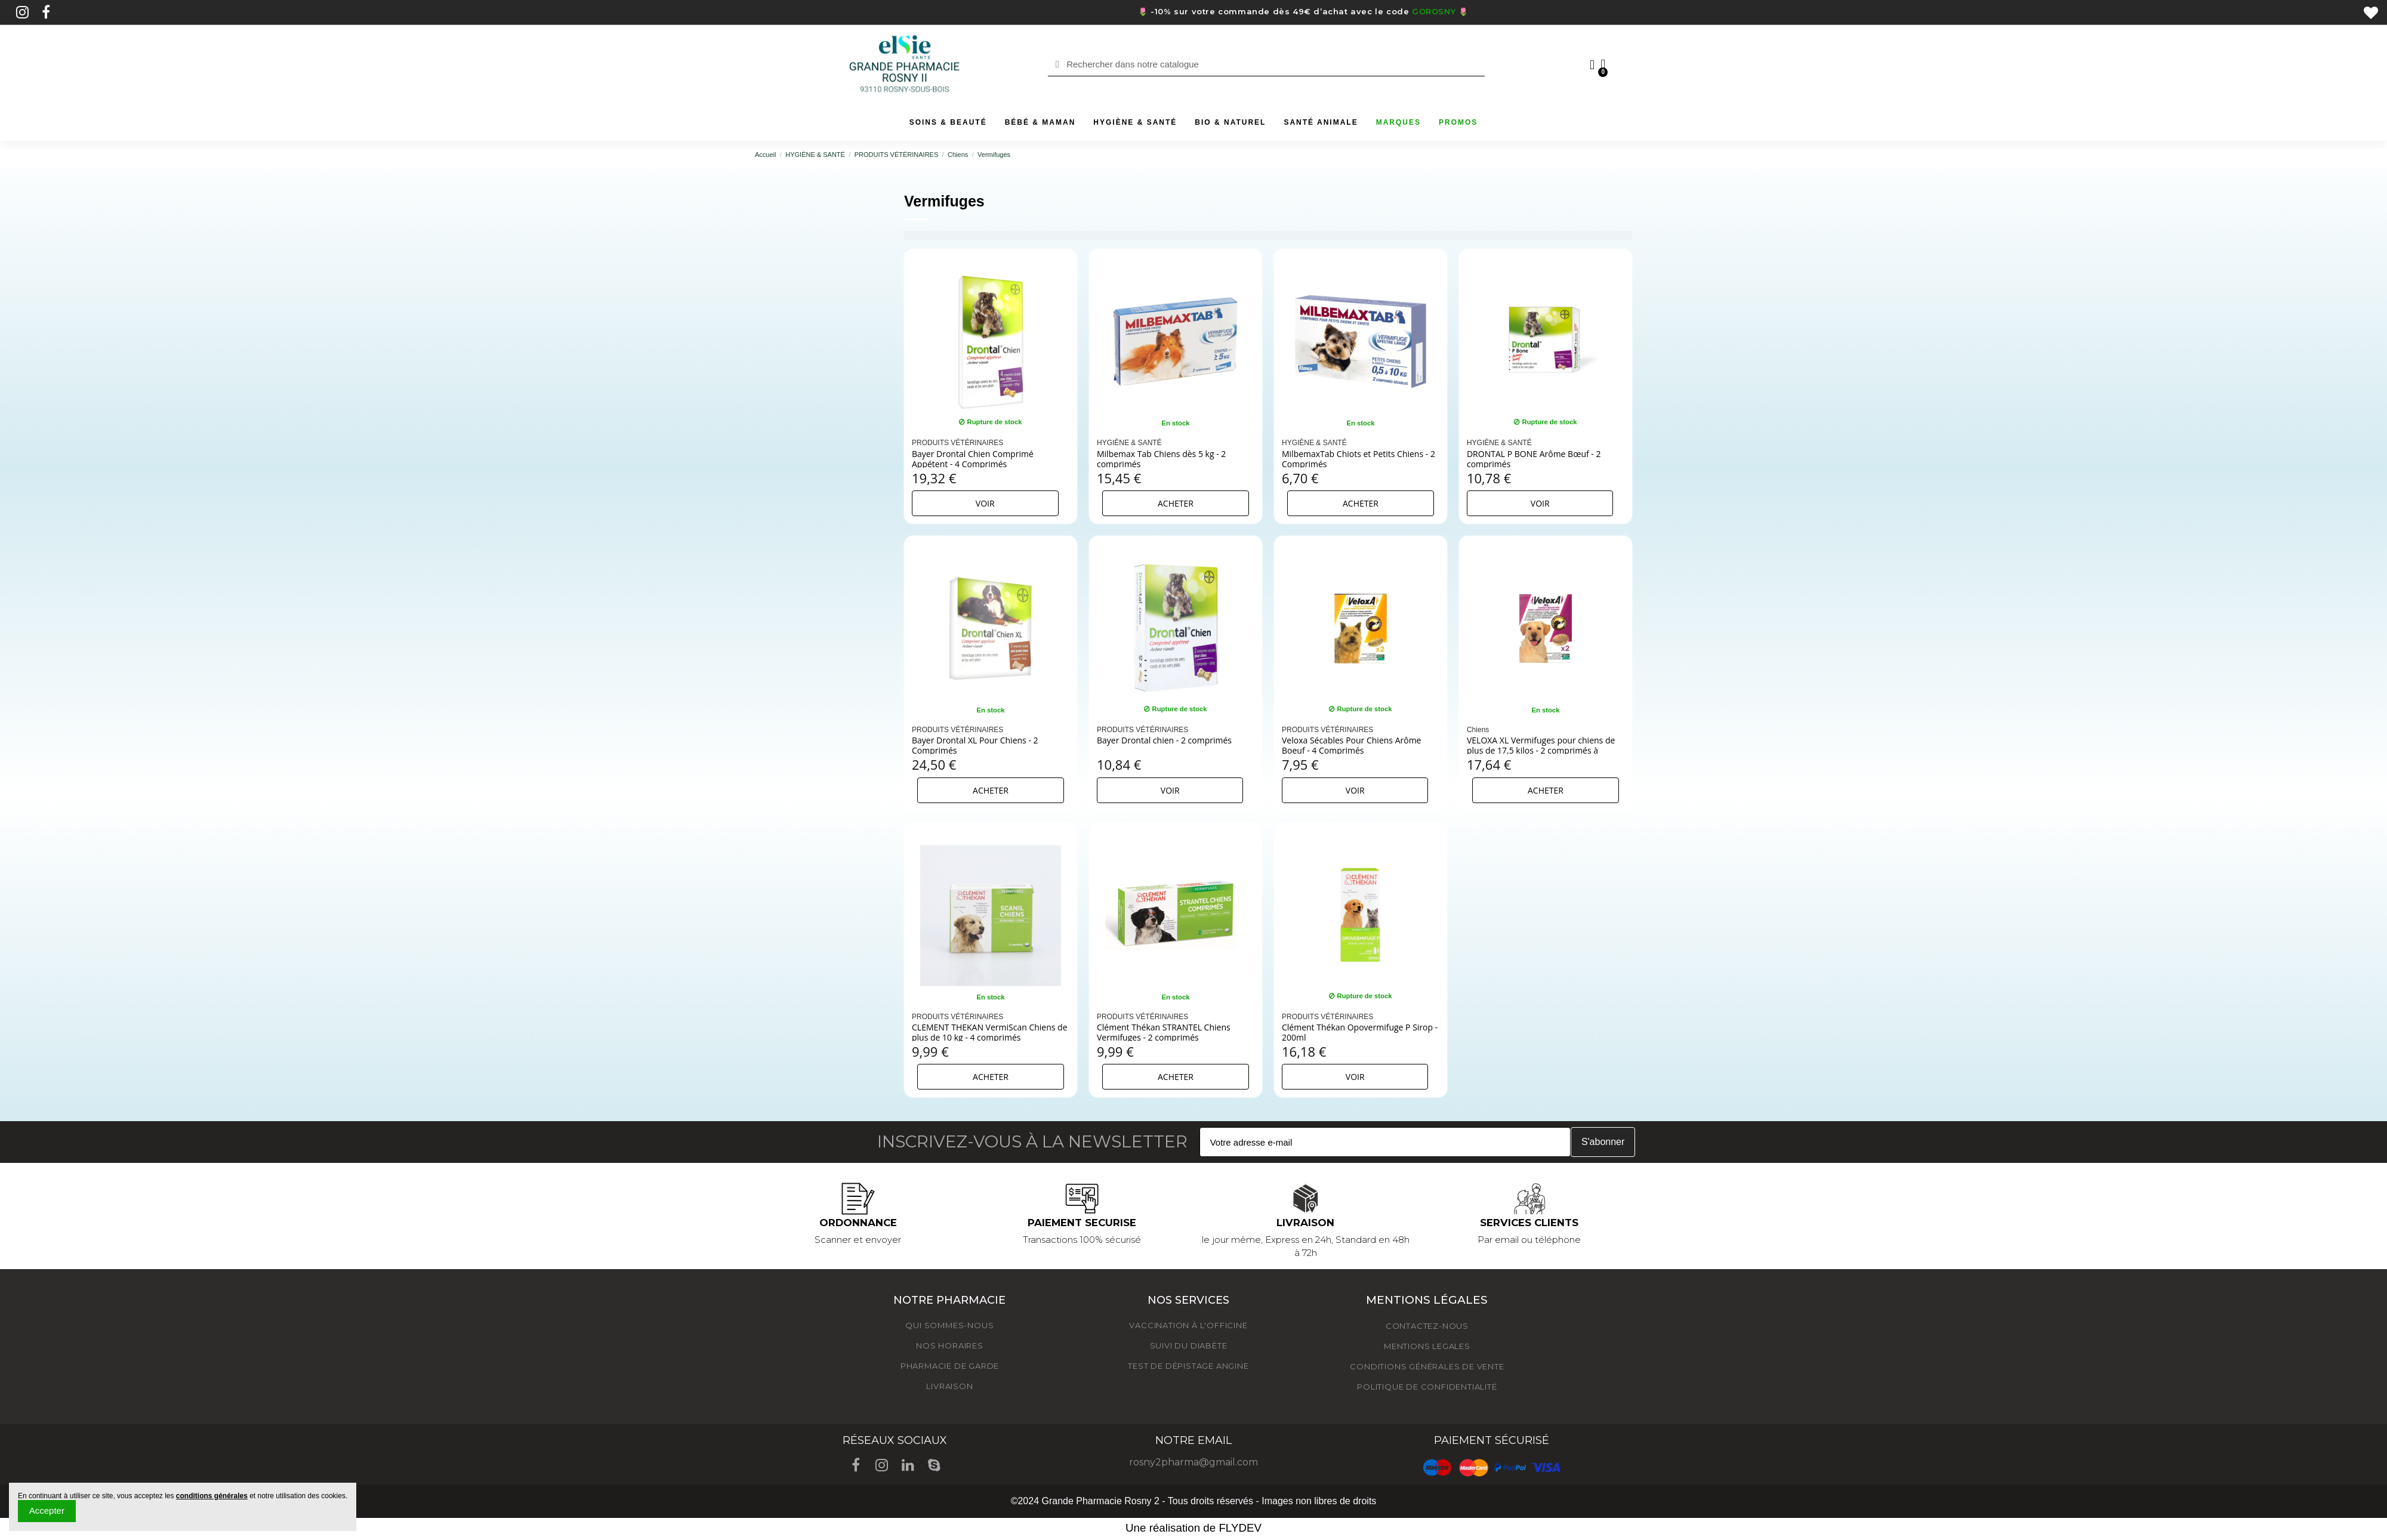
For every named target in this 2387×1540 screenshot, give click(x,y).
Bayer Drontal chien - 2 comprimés (1164, 740)
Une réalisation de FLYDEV (1193, 1528)
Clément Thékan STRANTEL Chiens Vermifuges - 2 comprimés (1163, 1032)
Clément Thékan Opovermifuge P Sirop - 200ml (1360, 1032)
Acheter (1176, 503)
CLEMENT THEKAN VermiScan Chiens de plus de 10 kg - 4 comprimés (990, 1032)
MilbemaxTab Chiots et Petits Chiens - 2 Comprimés (1358, 459)
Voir (985, 503)
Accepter (46, 1510)
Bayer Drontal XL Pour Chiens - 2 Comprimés (975, 745)
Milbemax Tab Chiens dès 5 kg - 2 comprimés (1161, 459)
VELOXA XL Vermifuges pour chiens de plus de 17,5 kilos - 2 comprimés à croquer (1541, 750)
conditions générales (212, 1496)
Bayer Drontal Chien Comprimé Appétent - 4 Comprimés (973, 459)
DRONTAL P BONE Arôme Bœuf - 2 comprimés (1534, 459)
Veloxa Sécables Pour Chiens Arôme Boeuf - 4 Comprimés (1351, 745)
